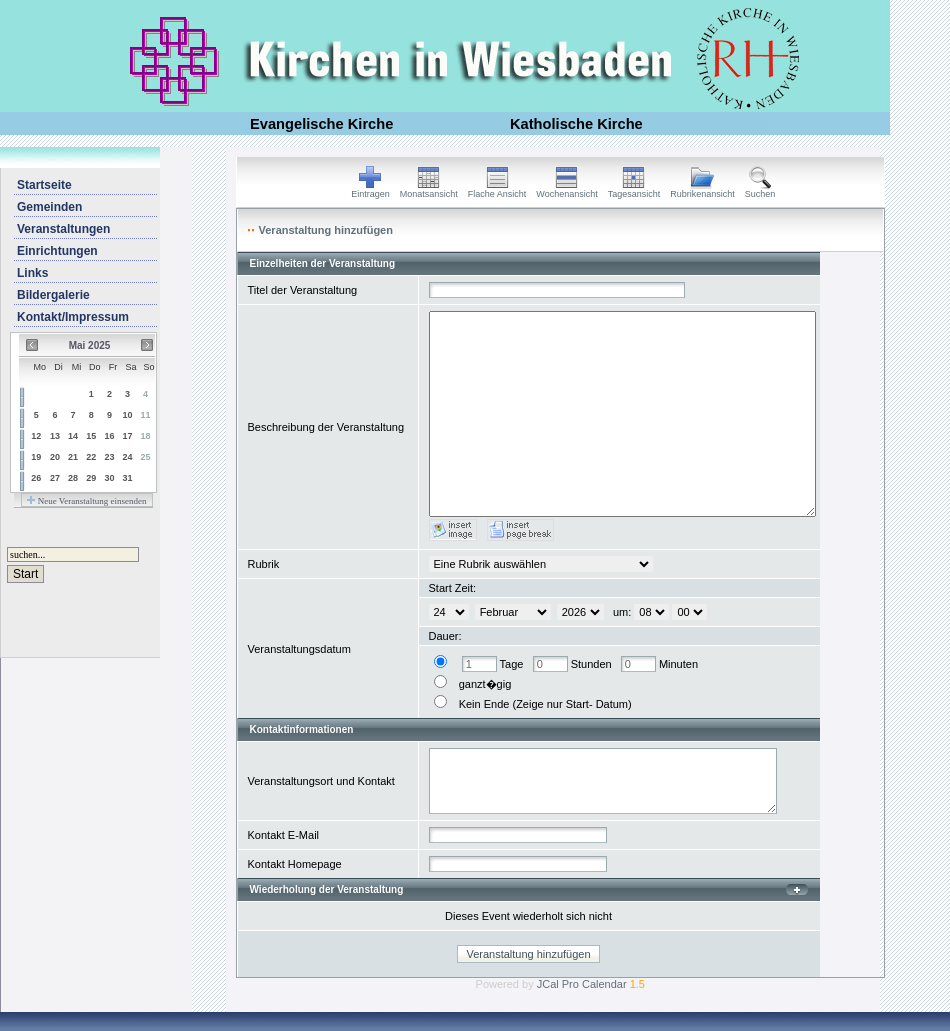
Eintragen (370, 190)
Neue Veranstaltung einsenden (86, 501)
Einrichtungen (57, 251)
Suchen (760, 190)
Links (32, 273)
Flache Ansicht (497, 190)
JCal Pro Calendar (591, 984)
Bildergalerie (53, 295)
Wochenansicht (566, 190)
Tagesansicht (634, 190)
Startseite (44, 185)
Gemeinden (49, 207)
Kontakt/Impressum (73, 317)
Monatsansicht (429, 190)
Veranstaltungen (63, 229)
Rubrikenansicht (702, 190)
